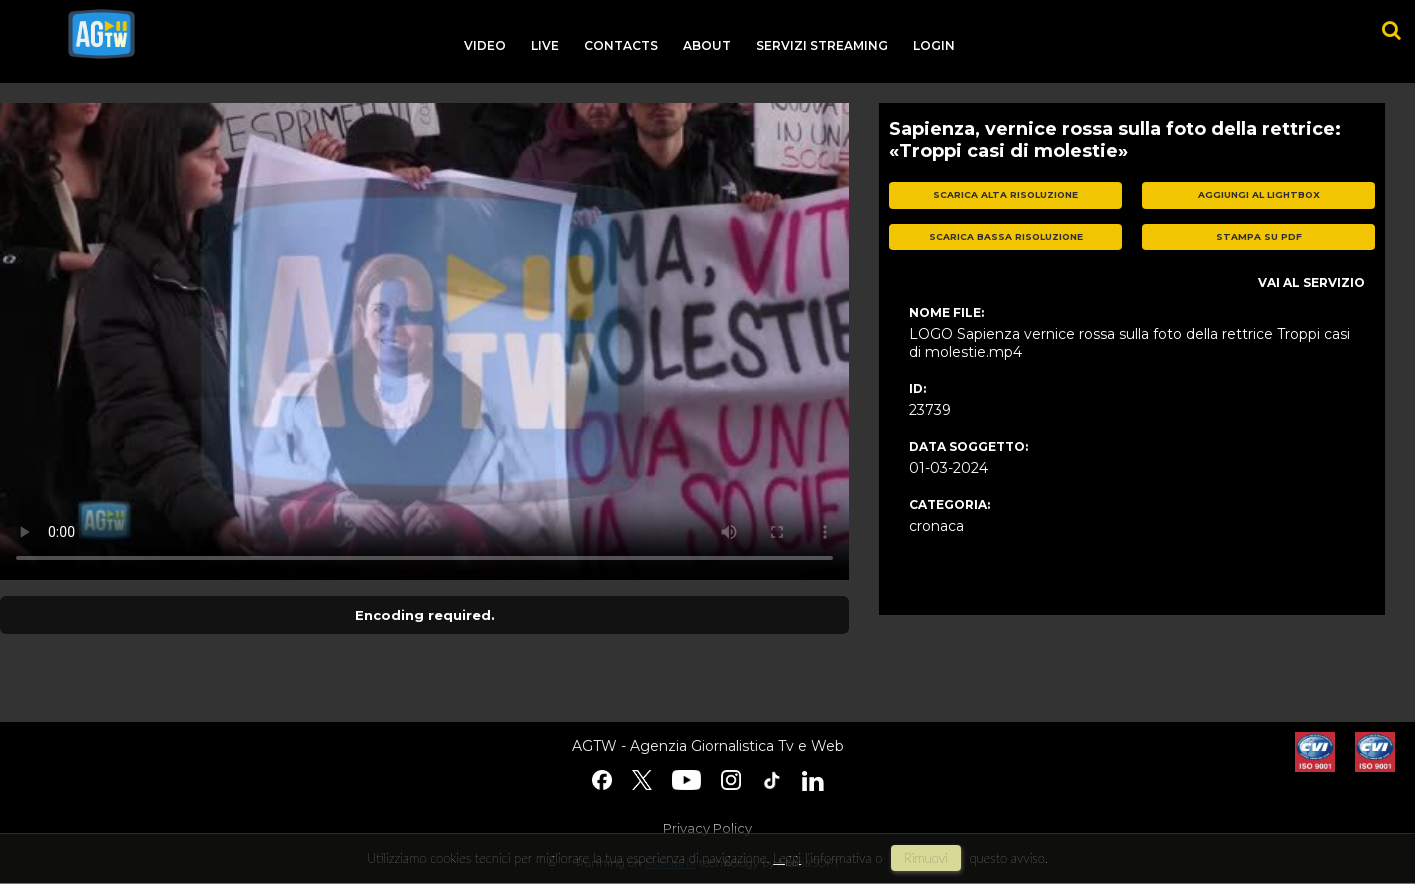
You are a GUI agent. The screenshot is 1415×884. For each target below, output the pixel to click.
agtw (101, 34)
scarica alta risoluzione (1005, 194)
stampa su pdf (1259, 236)
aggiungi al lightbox (1259, 194)
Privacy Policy (707, 828)
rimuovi (926, 858)
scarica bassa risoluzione (1006, 236)
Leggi (787, 858)
